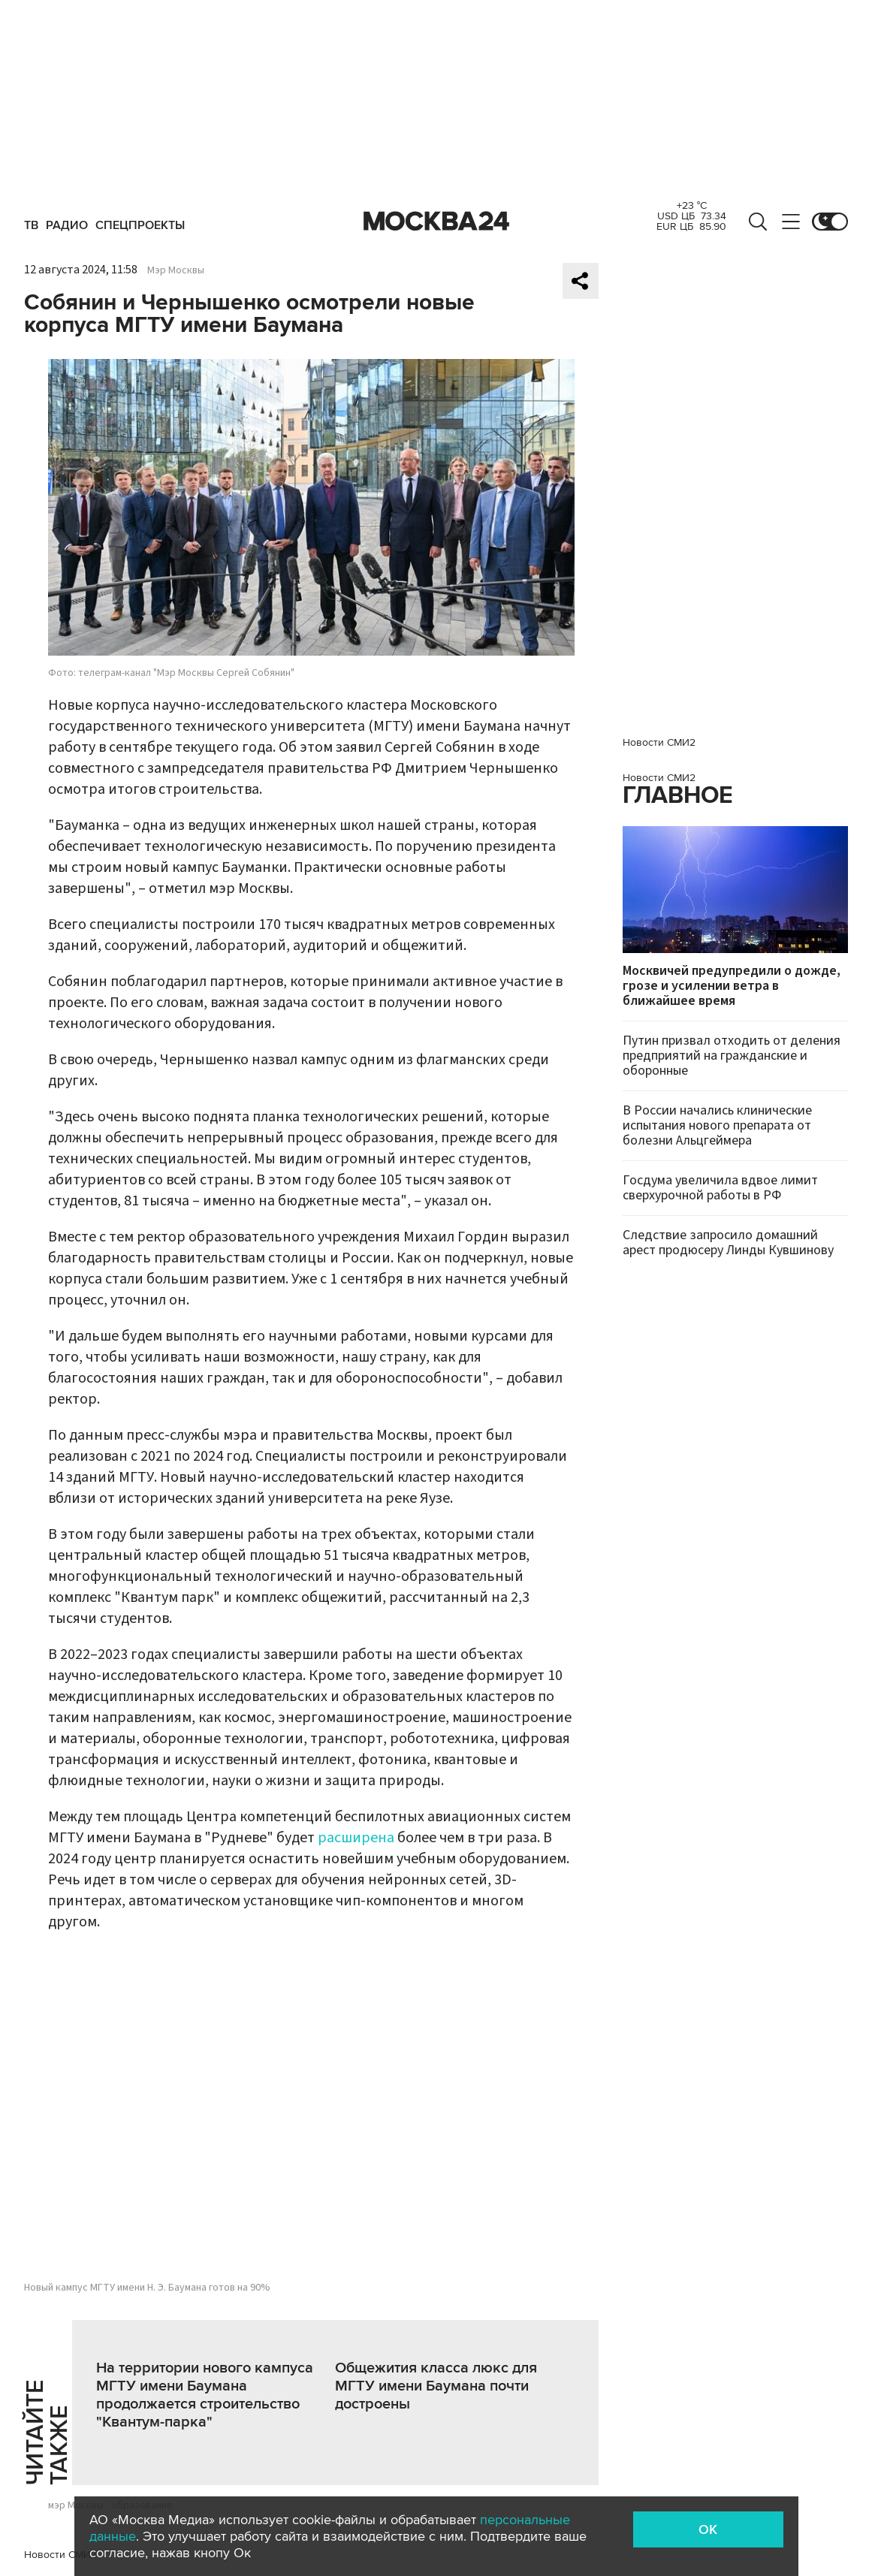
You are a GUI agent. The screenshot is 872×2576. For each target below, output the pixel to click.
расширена (356, 1837)
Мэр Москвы (175, 270)
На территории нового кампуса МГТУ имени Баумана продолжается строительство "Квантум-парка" (204, 2395)
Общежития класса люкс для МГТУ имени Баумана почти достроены (436, 2386)
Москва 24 (436, 221)
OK (708, 2529)
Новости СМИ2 (60, 2554)
